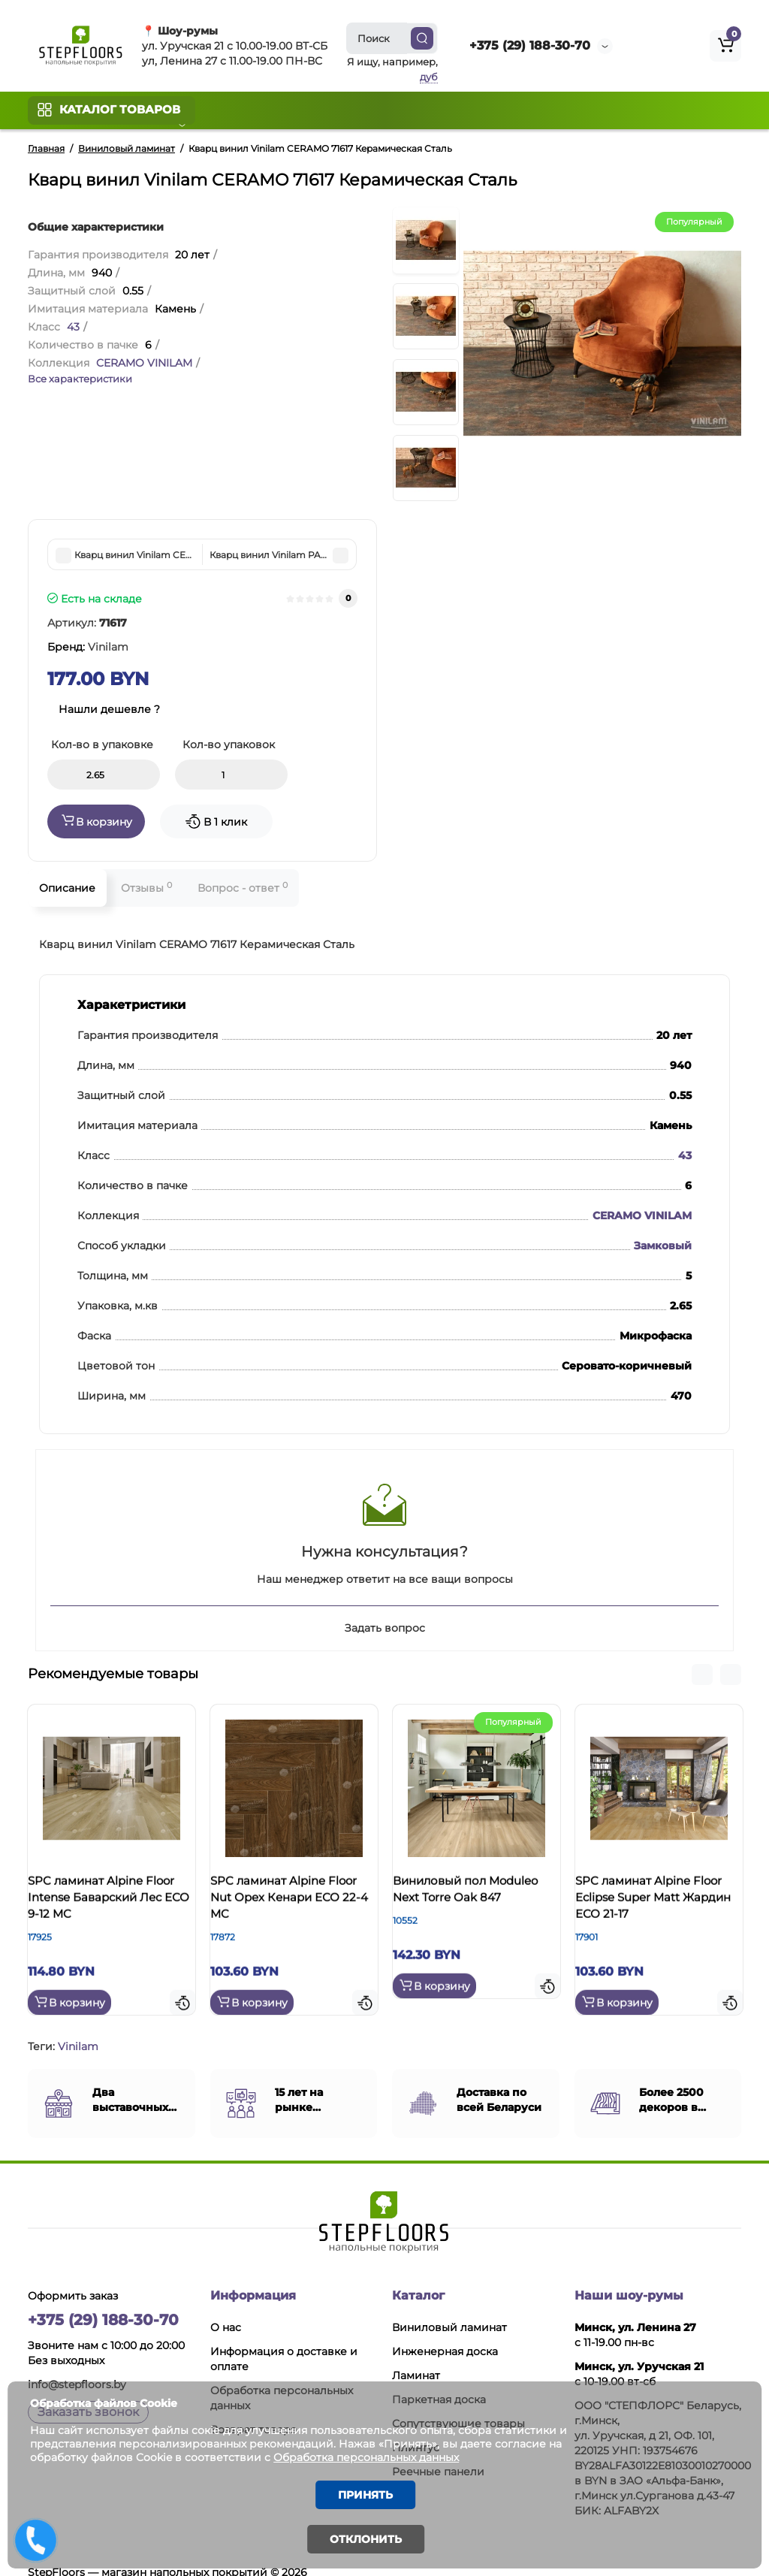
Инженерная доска (445, 2332)
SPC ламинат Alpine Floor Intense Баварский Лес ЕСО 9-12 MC (108, 1912)
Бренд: (87, 647)
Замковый (663, 1245)
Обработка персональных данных (393, 2452)
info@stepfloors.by (77, 2365)
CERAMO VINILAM (144, 363)
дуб (429, 77)
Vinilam (78, 2027)
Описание (67, 888)
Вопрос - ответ (243, 887)
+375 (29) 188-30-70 (529, 45)
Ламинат (416, 2356)
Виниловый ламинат (449, 2308)
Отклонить (366, 2539)
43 (73, 327)
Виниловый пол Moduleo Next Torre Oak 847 (476, 1904)
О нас (225, 2308)
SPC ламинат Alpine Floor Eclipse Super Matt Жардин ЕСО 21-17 (658, 1904)
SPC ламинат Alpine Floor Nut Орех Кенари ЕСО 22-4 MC (291, 1904)
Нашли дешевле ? (109, 709)
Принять (366, 2492)
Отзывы (146, 887)
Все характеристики (80, 379)
